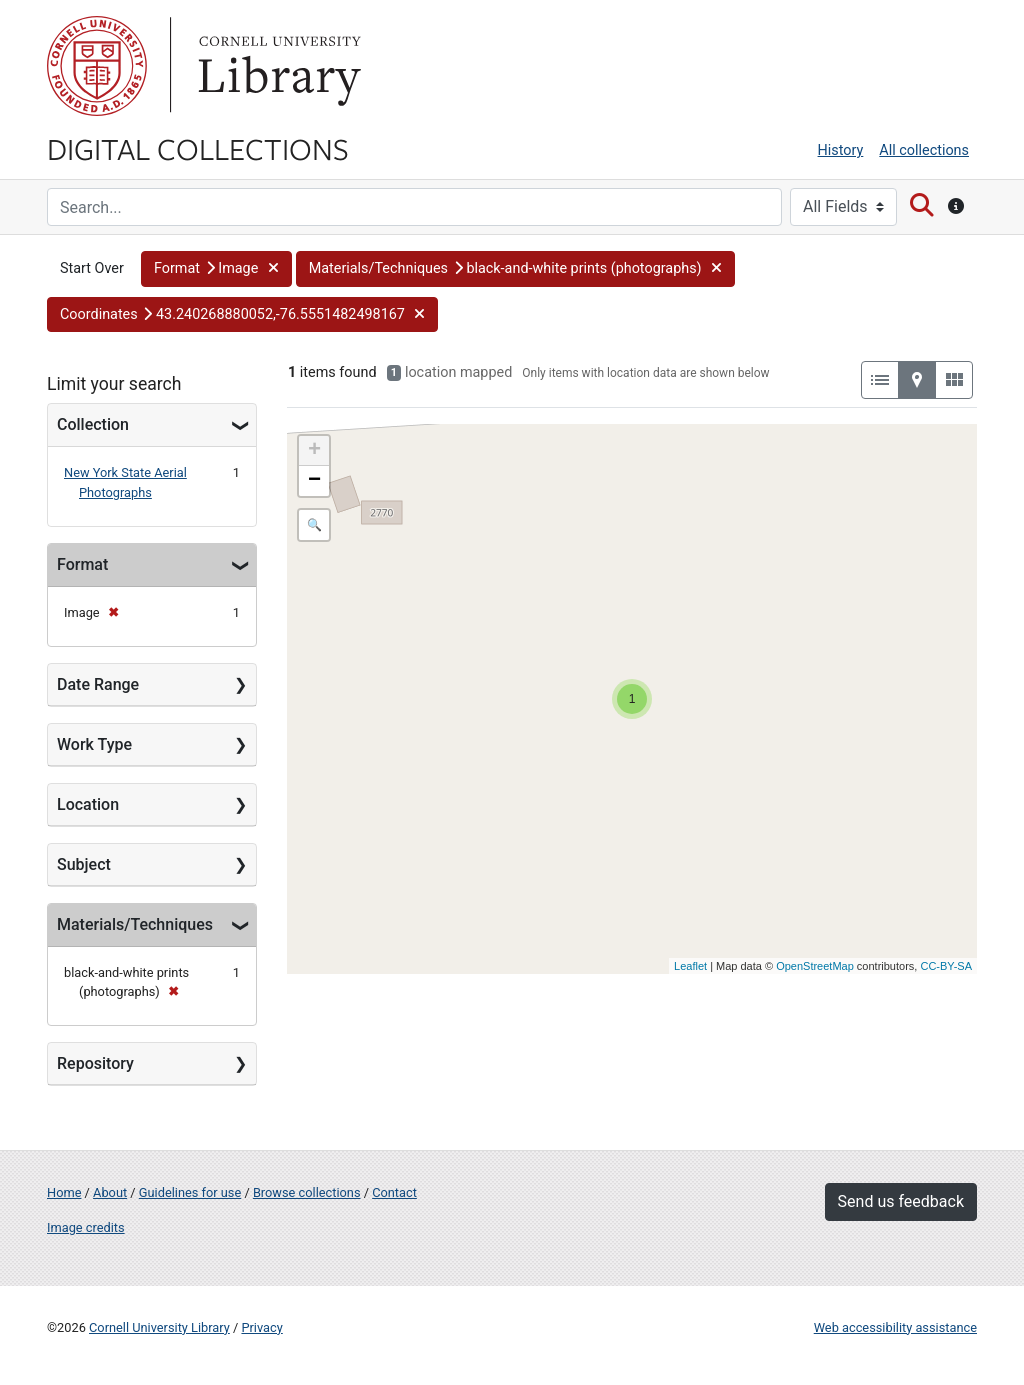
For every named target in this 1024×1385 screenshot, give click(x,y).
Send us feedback (901, 1201)
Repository (95, 1063)
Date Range (98, 684)
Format (82, 564)
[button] (216, 269)
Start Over (92, 268)
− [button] (314, 481)
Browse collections (307, 1192)
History (841, 150)
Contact (394, 1192)
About (110, 1192)
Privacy (261, 1327)
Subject (84, 864)
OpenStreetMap (815, 966)
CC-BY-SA (946, 966)
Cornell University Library (159, 1327)
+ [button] (314, 451)
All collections (924, 150)
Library (277, 66)
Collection (93, 424)
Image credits (86, 1227)
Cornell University (97, 66)
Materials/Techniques (135, 924)
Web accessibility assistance (895, 1327)
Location (88, 804)
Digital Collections (198, 148)
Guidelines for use (190, 1192)
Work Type (94, 744)
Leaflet (690, 966)
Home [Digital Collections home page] (64, 1192)
